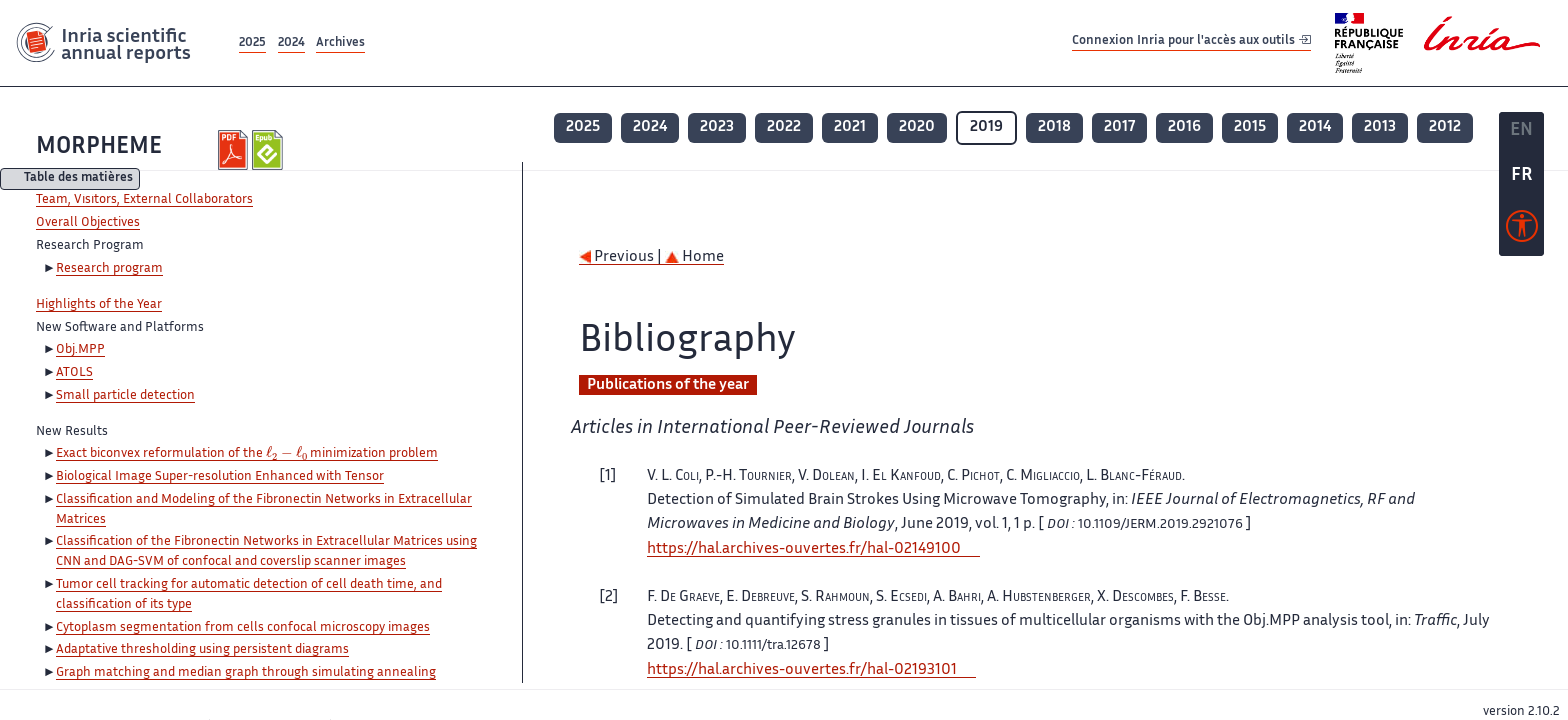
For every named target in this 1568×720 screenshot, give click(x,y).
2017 (1119, 127)
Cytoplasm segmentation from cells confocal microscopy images (243, 628)
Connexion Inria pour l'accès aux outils (1191, 42)
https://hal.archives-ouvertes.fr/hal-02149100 (804, 549)
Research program (109, 269)
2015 (1250, 127)
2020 (917, 127)
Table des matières (78, 179)
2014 (1315, 127)
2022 (784, 127)
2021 (850, 127)
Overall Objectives (88, 223)
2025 (252, 43)
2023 (717, 127)
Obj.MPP (80, 350)
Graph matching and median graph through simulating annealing (246, 673)
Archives (340, 43)
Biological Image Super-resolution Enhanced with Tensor (220, 477)
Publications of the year (668, 385)
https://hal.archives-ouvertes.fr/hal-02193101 (802, 670)
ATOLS (74, 373)
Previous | (622, 257)
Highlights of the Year (99, 305)
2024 (291, 43)
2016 (1184, 127)
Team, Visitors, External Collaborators (144, 200)
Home (694, 257)
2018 (1054, 127)
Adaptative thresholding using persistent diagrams (202, 650)
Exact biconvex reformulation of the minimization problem (247, 454)
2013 (1380, 127)
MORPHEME (99, 147)
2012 (1445, 127)
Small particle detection (125, 396)
